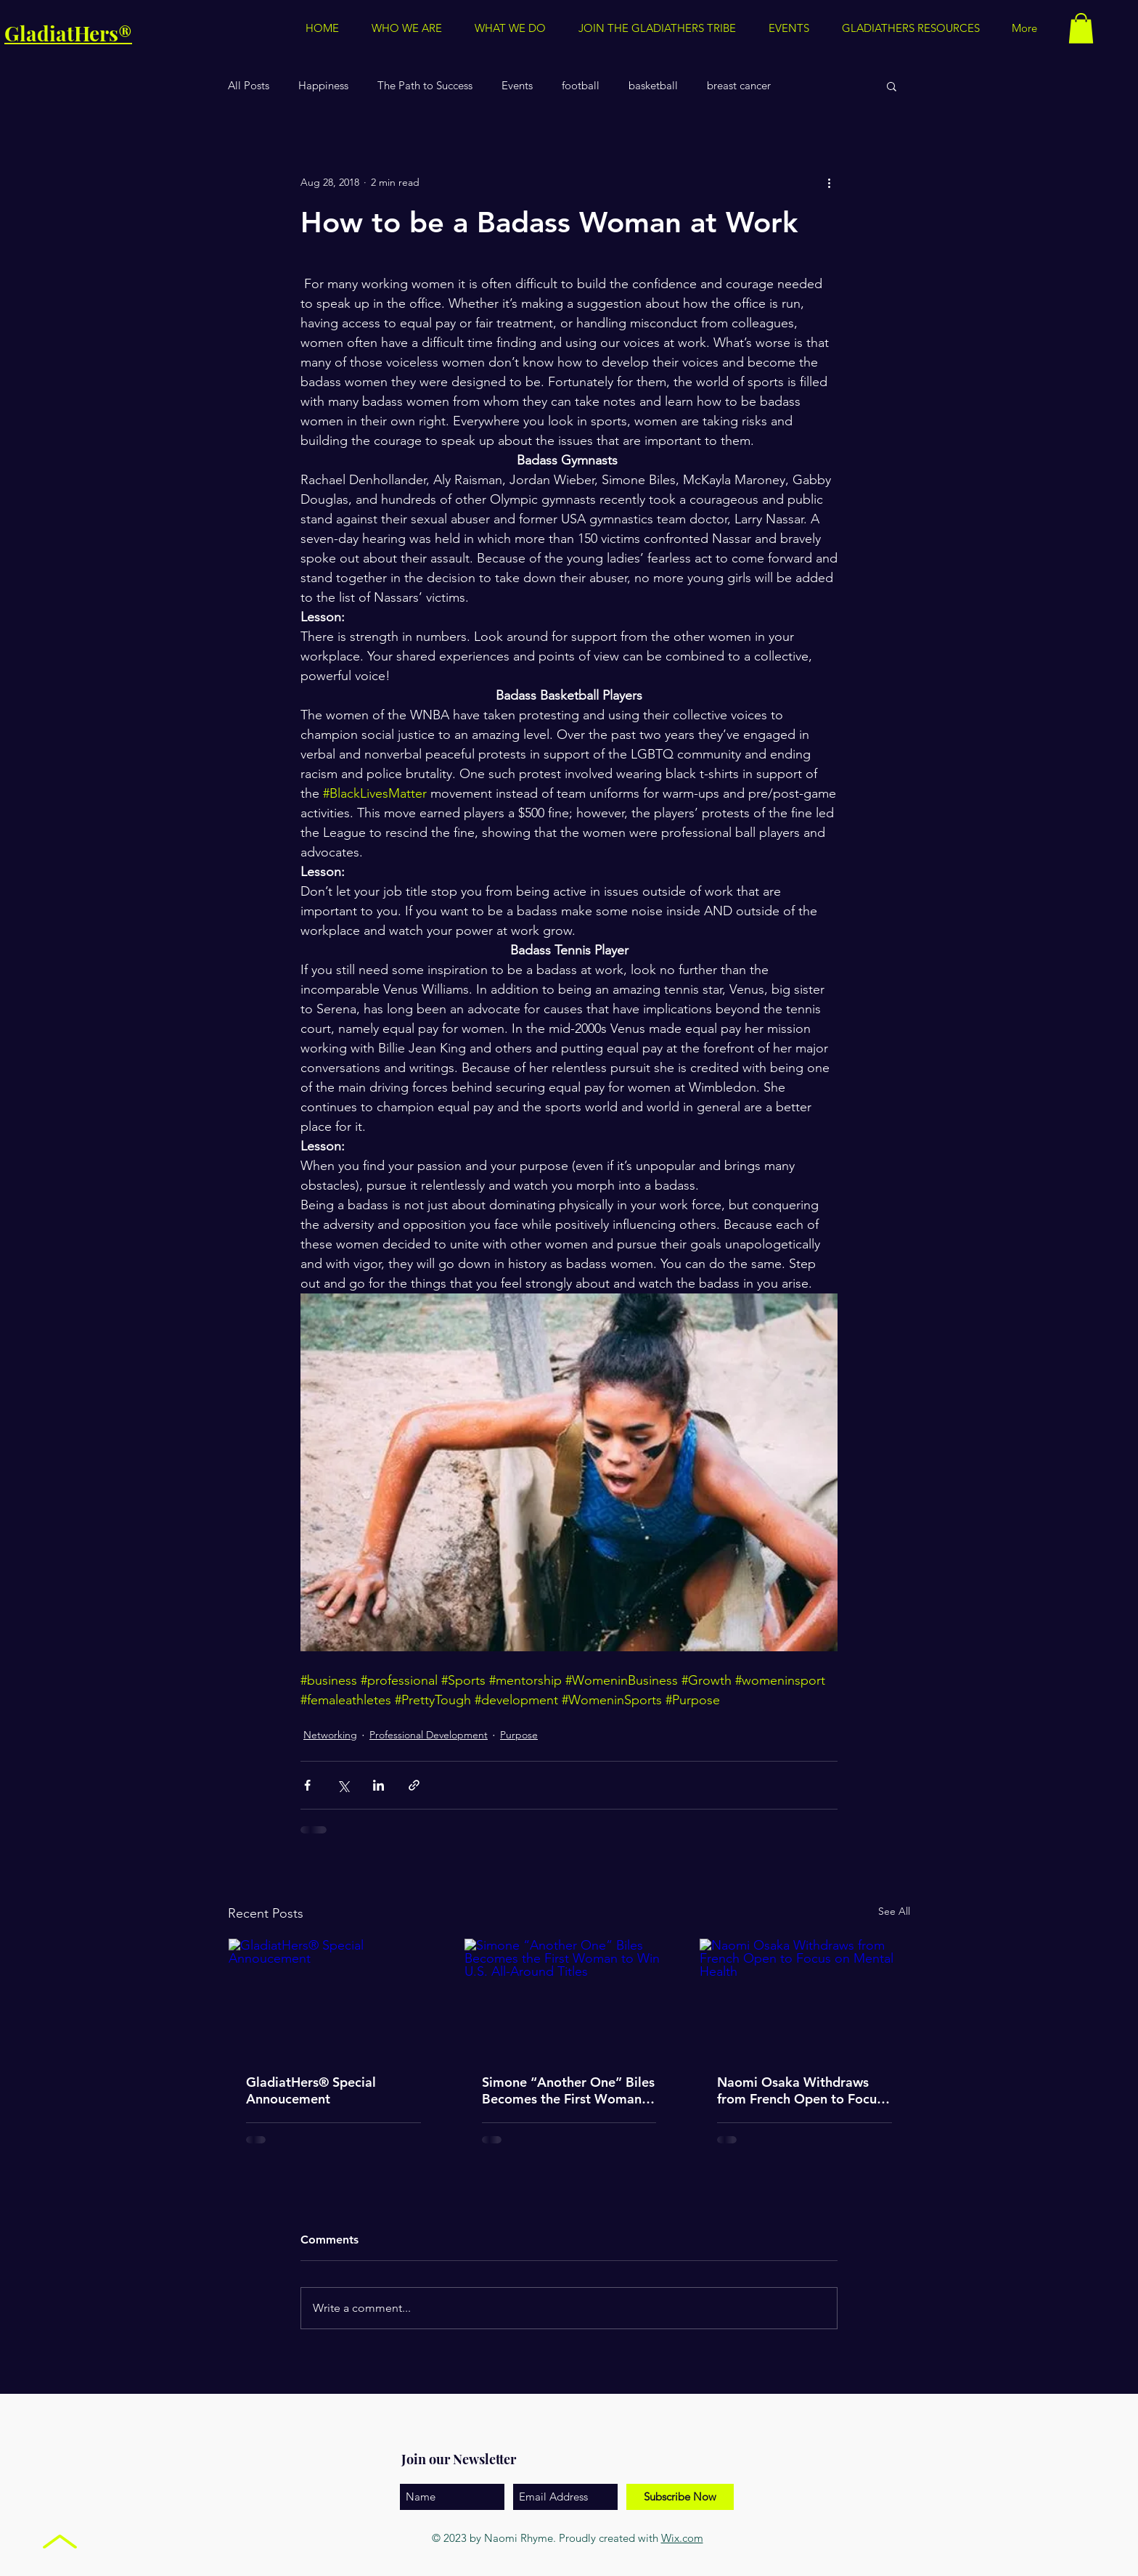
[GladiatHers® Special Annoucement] (333, 1997)
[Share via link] (414, 1785)
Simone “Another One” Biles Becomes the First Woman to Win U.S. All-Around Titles (569, 2090)
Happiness (323, 85)
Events (517, 85)
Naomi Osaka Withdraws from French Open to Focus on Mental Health (800, 2090)
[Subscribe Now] (680, 2497)
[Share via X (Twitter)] (343, 1785)
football (580, 85)
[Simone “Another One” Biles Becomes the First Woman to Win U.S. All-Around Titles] (569, 1997)
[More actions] (829, 182)
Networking (330, 1734)
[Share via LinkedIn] (378, 1785)
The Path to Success (424, 85)
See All (894, 1911)
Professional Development (428, 1734)
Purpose (519, 1734)
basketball (653, 85)
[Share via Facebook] (307, 1785)
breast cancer (739, 85)
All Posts (248, 85)
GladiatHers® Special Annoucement (311, 2090)
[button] (910, 28)
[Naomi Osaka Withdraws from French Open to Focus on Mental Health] (804, 1997)
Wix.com (682, 2538)
